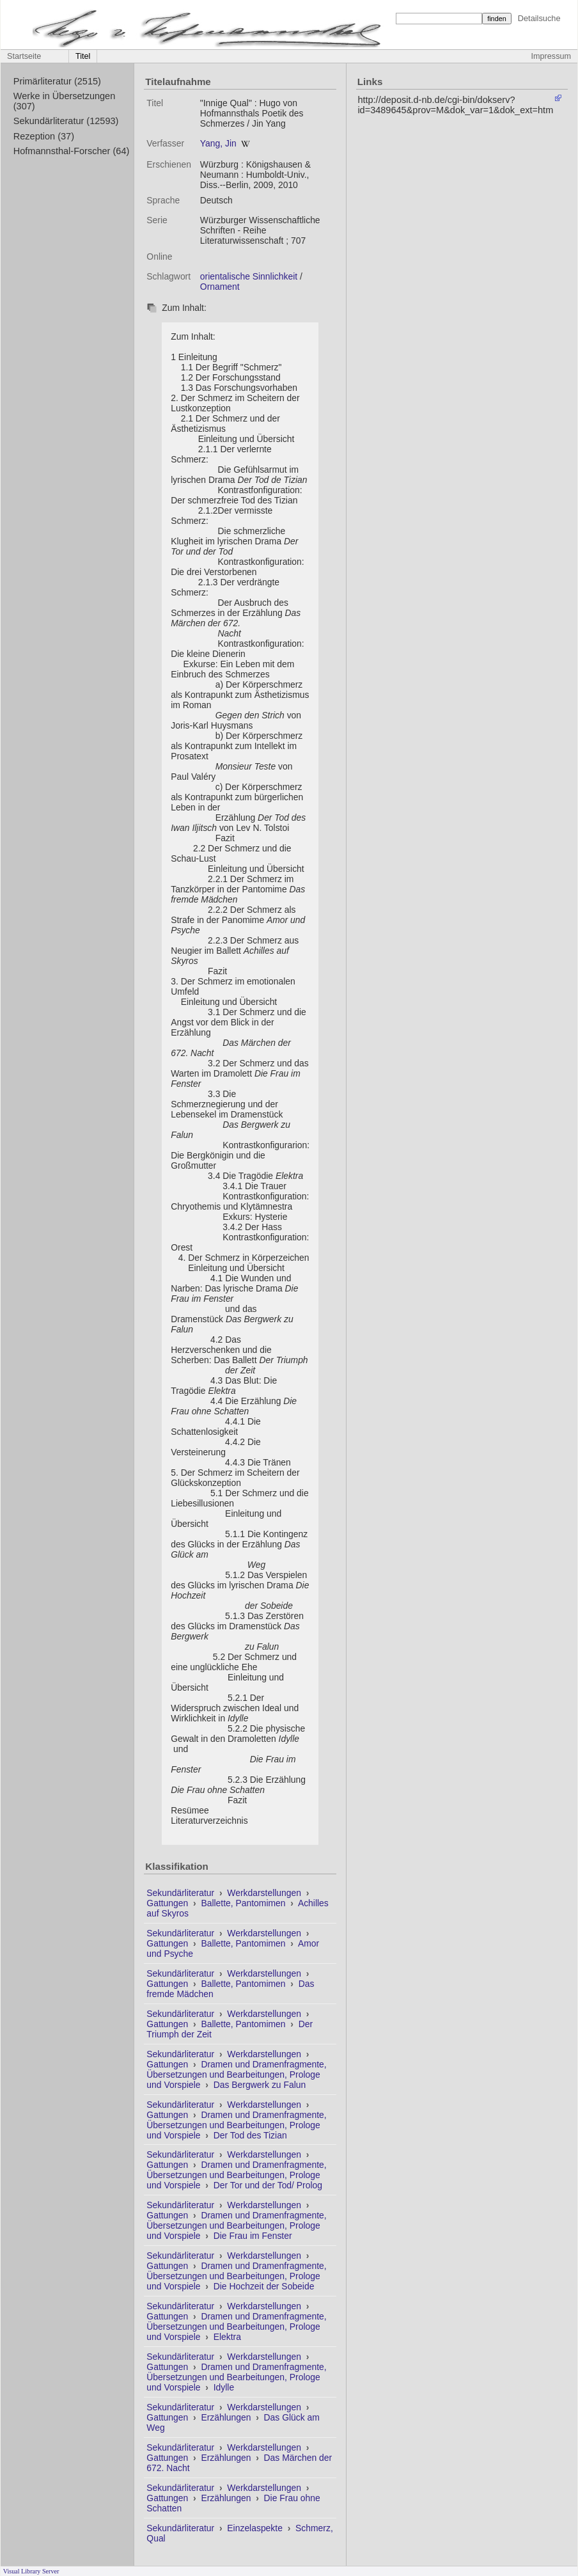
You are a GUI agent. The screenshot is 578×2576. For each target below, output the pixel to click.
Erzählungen (227, 2417)
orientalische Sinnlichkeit (248, 276)
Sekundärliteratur (181, 1893)
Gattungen (168, 1903)
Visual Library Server (31, 2571)
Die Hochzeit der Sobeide (264, 2286)
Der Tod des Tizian (250, 2135)
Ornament (220, 286)
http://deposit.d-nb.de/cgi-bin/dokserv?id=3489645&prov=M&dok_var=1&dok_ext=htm (455, 105)
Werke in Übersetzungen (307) (64, 101)
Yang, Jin (218, 143)
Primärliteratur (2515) (57, 81)
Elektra (227, 2337)
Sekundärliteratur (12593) (66, 121)
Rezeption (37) (43, 136)
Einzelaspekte (256, 2528)
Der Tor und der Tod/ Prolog (268, 2185)
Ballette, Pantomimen (244, 1903)
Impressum (551, 56)
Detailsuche (539, 18)
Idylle (224, 2387)
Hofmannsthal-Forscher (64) (71, 151)
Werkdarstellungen (265, 1893)
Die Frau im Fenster (253, 2236)
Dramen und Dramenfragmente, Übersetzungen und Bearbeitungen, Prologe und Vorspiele (236, 2074)
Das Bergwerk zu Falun (260, 2085)
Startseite (24, 56)
